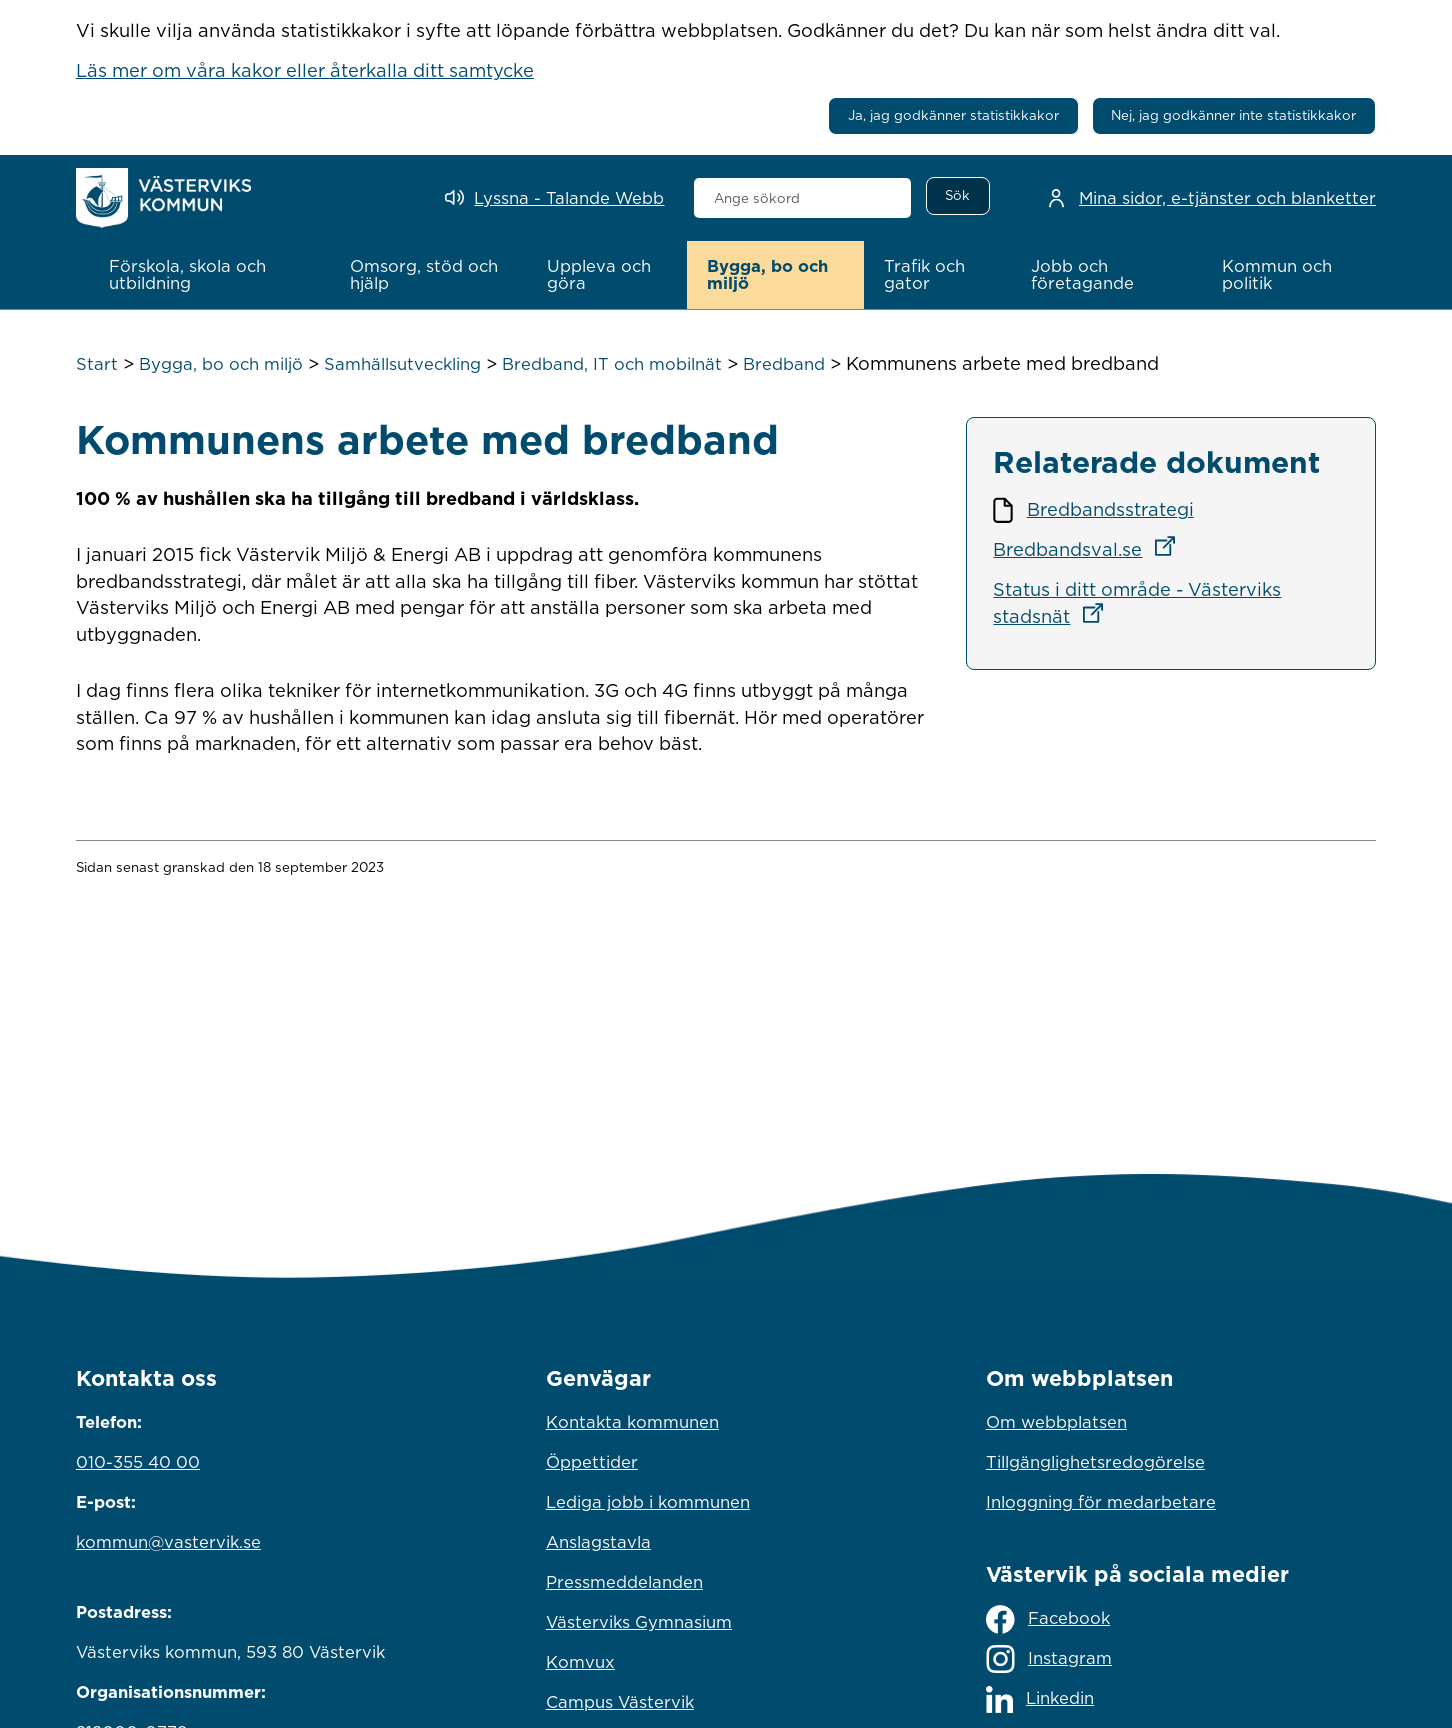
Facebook (1048, 1619)
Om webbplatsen (1056, 1422)
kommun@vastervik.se (168, 1542)
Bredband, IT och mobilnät (612, 364)
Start (97, 364)
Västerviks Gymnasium (639, 1622)
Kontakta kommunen (632, 1422)
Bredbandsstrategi (1110, 509)
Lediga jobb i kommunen (648, 1502)
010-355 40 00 (138, 1462)
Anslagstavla (598, 1542)
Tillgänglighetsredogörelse (1095, 1462)
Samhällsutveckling (402, 364)
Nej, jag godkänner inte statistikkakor (1233, 115)
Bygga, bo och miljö (221, 364)
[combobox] (802, 198)
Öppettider (592, 1462)
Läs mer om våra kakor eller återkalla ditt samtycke (305, 70)
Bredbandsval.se (1090, 549)
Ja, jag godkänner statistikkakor (953, 115)
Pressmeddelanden (624, 1582)
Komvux (580, 1662)
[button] (208, 275)
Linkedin (1040, 1699)
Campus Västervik (620, 1702)
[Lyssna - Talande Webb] (554, 198)
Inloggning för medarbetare (1101, 1502)
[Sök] (958, 196)
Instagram (1049, 1659)
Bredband (784, 364)
